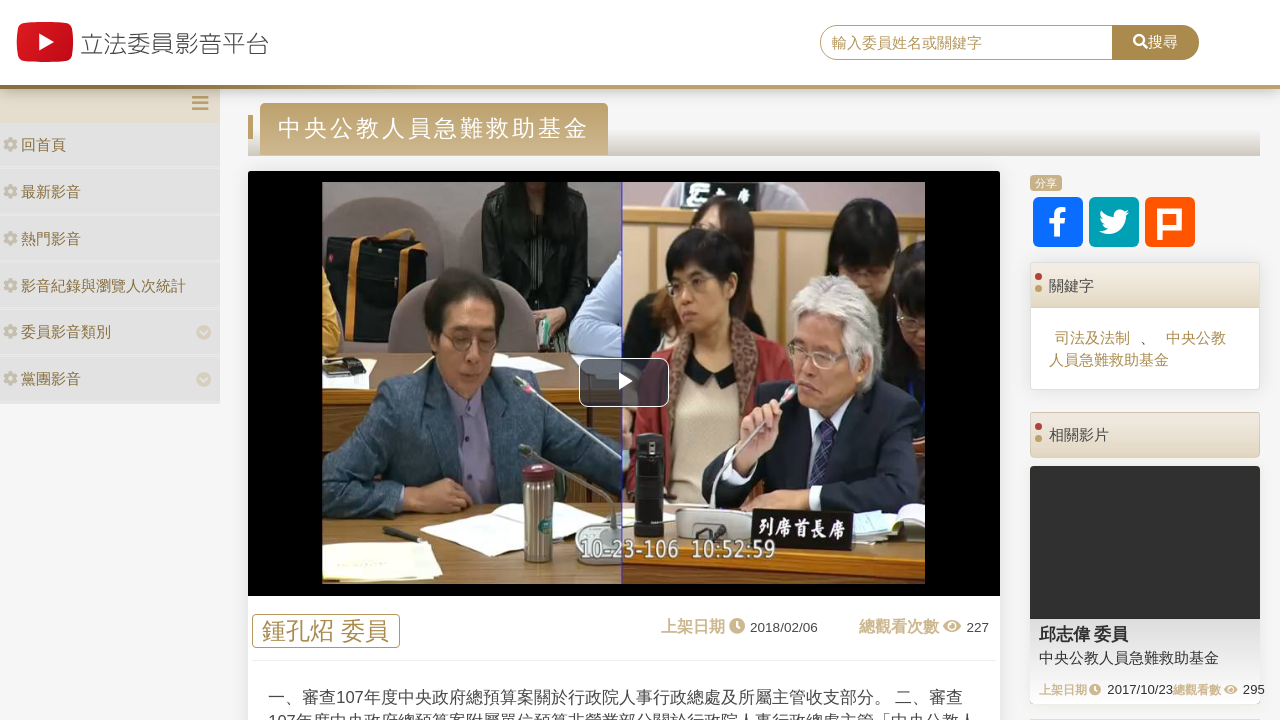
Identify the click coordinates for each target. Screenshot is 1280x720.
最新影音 (42, 191)
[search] (966, 43)
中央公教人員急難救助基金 (1137, 348)
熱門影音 (42, 238)
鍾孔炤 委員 (325, 631)
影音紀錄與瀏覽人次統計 (94, 285)
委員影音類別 (57, 331)
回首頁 (34, 144)
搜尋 (1155, 41)
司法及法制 (1092, 337)
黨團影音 (42, 378)
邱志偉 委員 (1084, 634)
